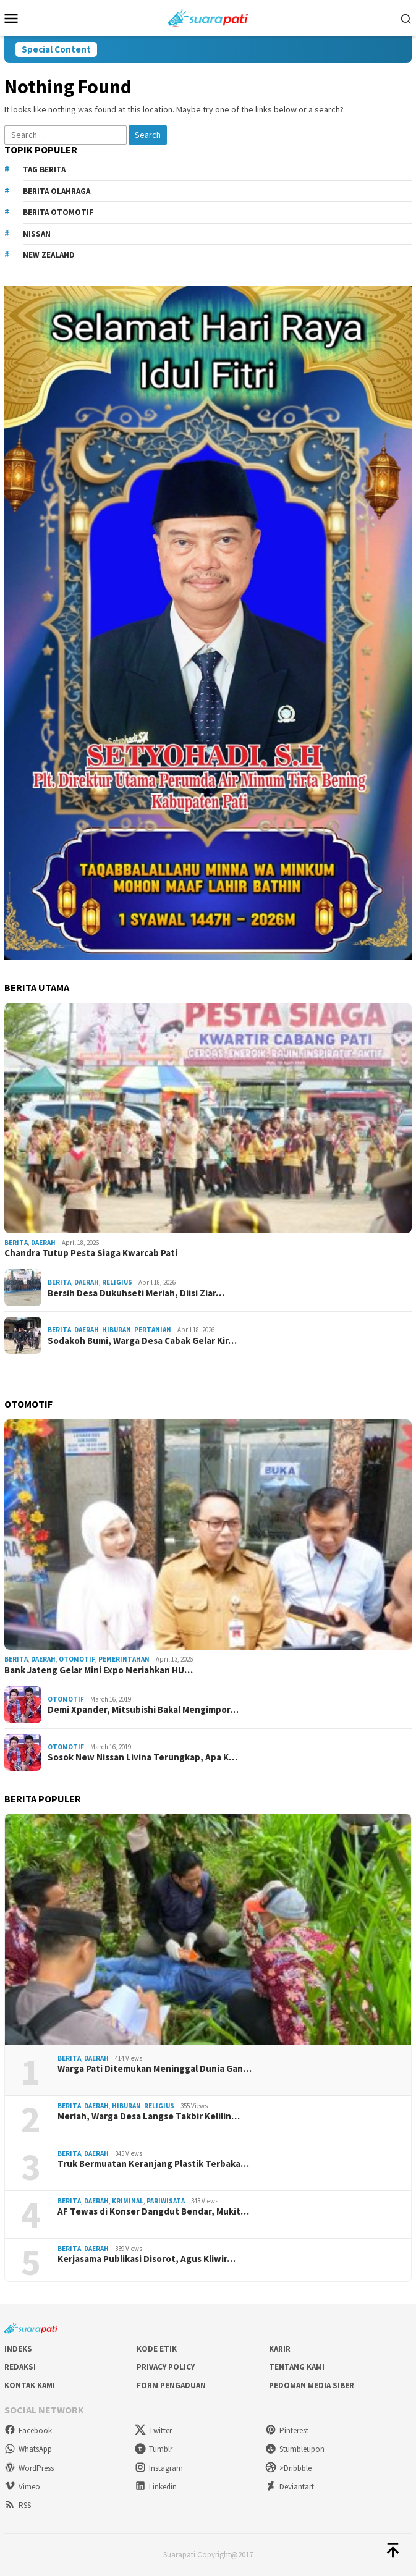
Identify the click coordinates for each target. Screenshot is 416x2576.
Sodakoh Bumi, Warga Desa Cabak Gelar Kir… (142, 1340)
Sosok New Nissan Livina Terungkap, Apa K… (142, 1757)
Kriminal (127, 2201)
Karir (280, 2349)
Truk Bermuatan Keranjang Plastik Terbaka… (153, 2163)
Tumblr (153, 2449)
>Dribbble (288, 2468)
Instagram (159, 2468)
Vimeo (22, 2486)
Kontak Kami (29, 2385)
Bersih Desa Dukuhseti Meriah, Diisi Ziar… (136, 1293)
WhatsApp (28, 2449)
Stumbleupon (295, 2449)
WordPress (29, 2468)
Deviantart (289, 2486)
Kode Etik (157, 2349)
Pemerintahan (124, 1659)
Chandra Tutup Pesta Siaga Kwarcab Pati (90, 1253)
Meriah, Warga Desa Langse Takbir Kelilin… (148, 2116)
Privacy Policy (166, 2367)
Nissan (37, 234)
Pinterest (286, 2430)
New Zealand (49, 255)
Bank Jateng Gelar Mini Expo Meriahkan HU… (98, 1670)
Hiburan (116, 1329)
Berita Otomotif (58, 212)
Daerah (43, 1242)
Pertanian (152, 1329)
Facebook (28, 2430)
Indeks (18, 2349)
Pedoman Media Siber (311, 2385)
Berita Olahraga (56, 191)
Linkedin (156, 2486)
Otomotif (77, 1659)
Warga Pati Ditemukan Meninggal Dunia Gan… (154, 2068)
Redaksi (20, 2367)
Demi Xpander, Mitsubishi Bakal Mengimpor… (143, 1709)
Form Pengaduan (171, 2385)
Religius (117, 1282)
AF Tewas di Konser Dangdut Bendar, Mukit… (153, 2211)
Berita (16, 1242)
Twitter (153, 2430)
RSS (17, 2505)
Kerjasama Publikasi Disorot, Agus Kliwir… (146, 2259)
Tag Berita (44, 169)
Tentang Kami (297, 2367)
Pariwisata (165, 2201)
